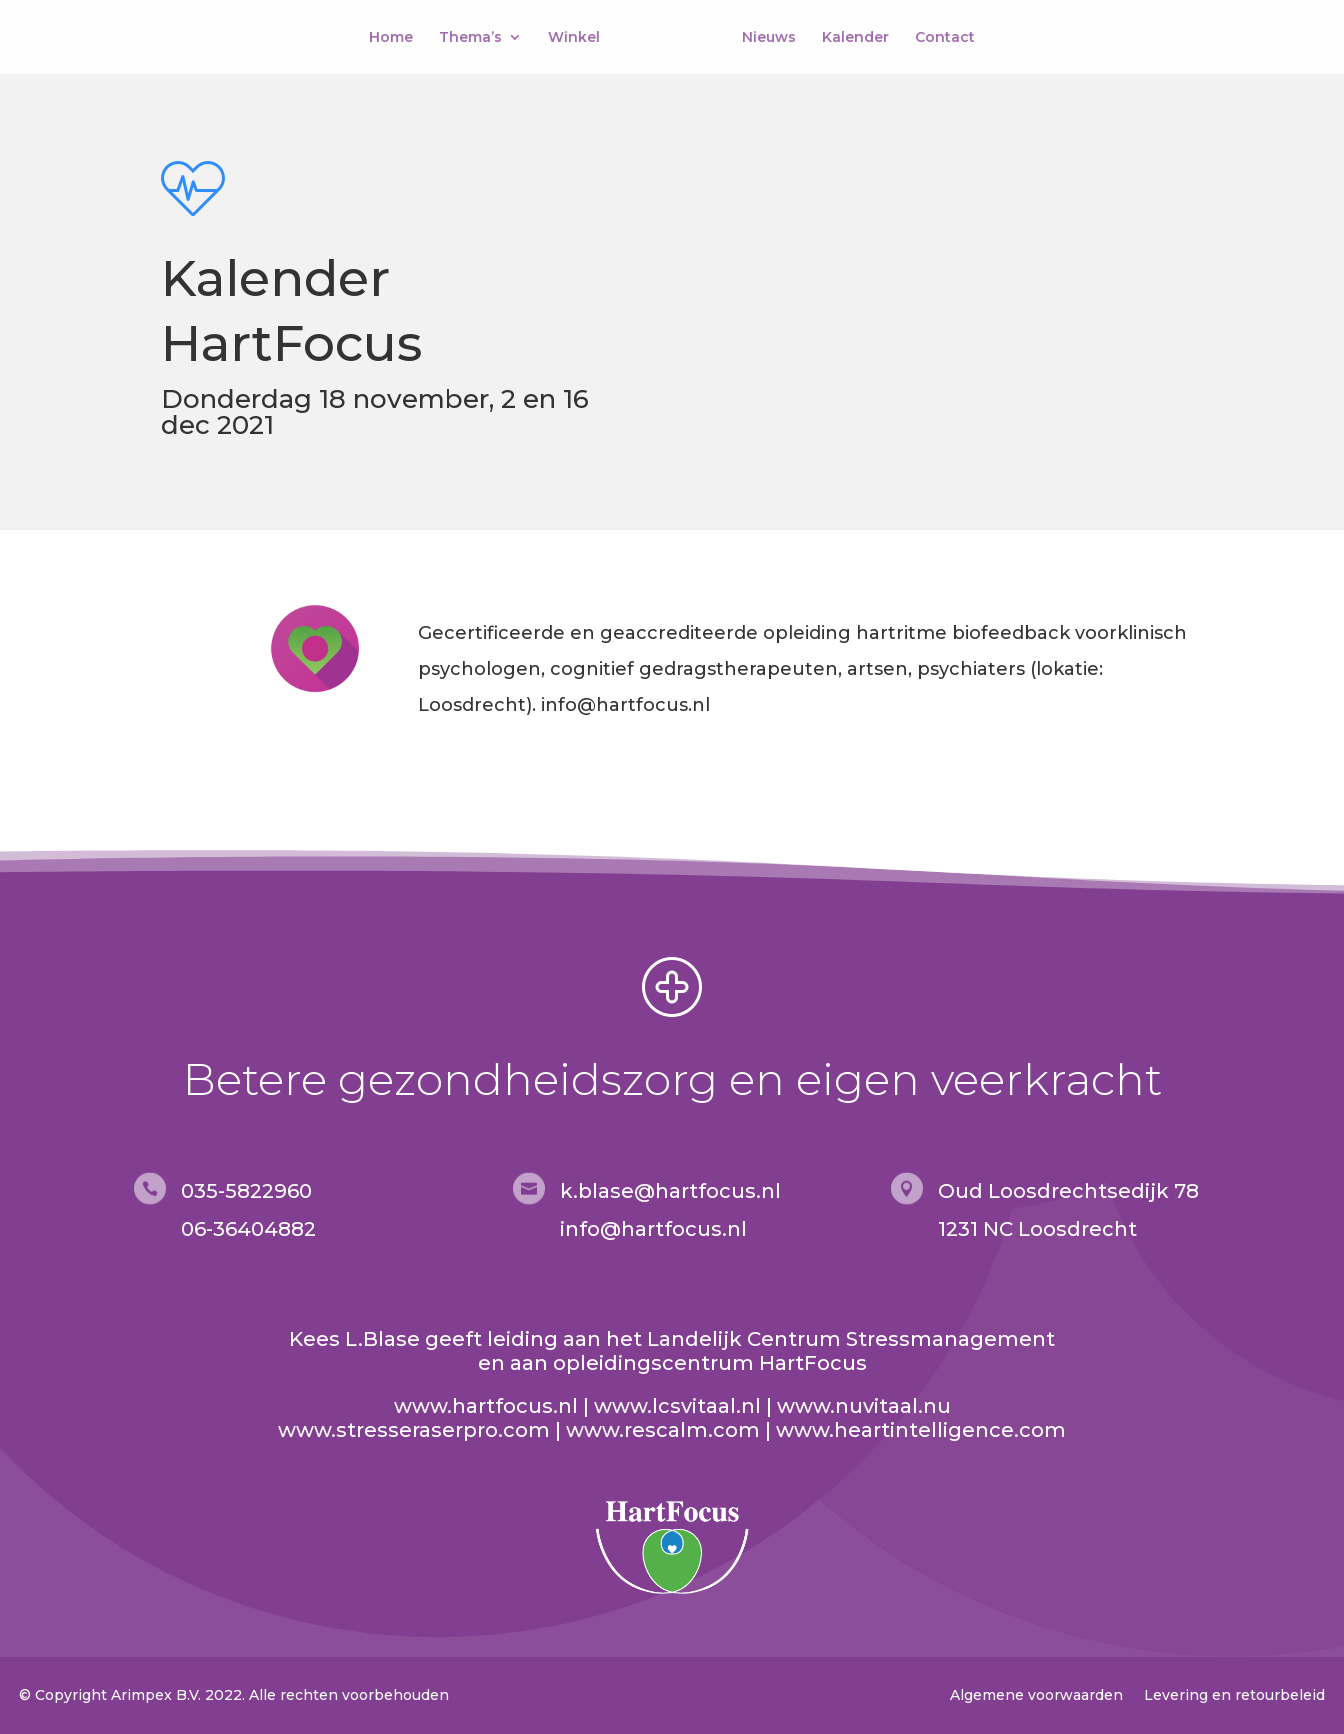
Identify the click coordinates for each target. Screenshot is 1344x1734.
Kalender (855, 38)
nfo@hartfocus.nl (656, 1229)
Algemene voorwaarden (1036, 1695)
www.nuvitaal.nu (864, 1406)
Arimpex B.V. (156, 1695)
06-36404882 (248, 1229)
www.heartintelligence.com (921, 1430)
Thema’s (470, 38)
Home (391, 38)
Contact (945, 38)
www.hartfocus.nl (486, 1406)
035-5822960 (246, 1191)
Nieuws (769, 38)
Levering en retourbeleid (1234, 1695)
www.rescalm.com (663, 1430)
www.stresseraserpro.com (414, 1430)
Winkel (574, 38)
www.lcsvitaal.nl (677, 1406)
